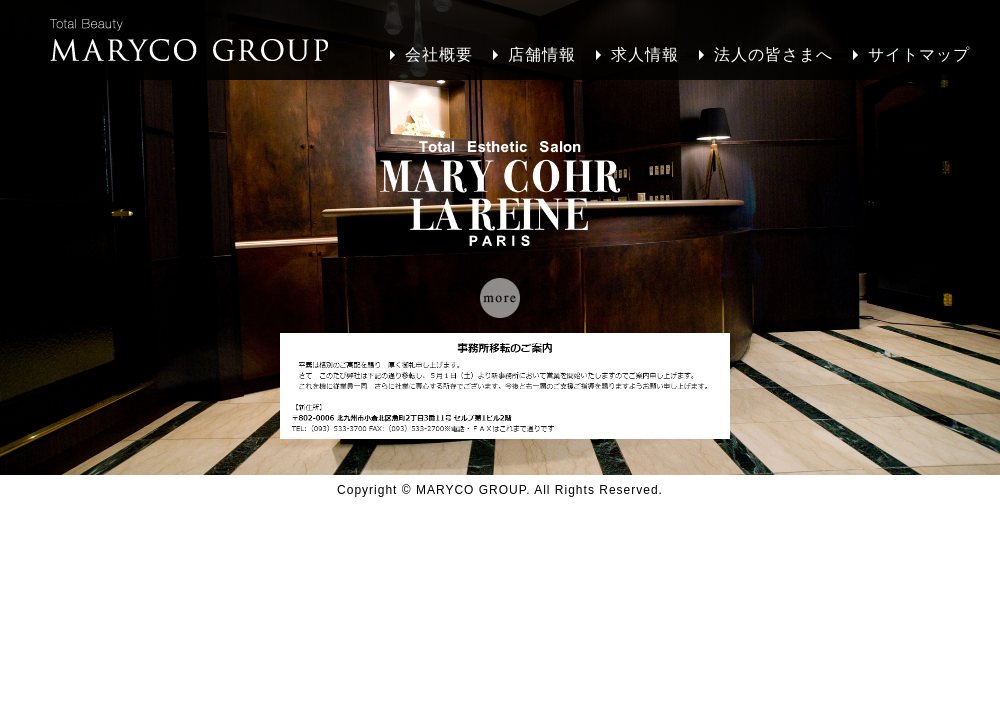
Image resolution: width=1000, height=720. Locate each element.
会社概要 (439, 54)
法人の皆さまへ (773, 54)
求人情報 (645, 54)
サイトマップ (919, 54)
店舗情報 (542, 54)
